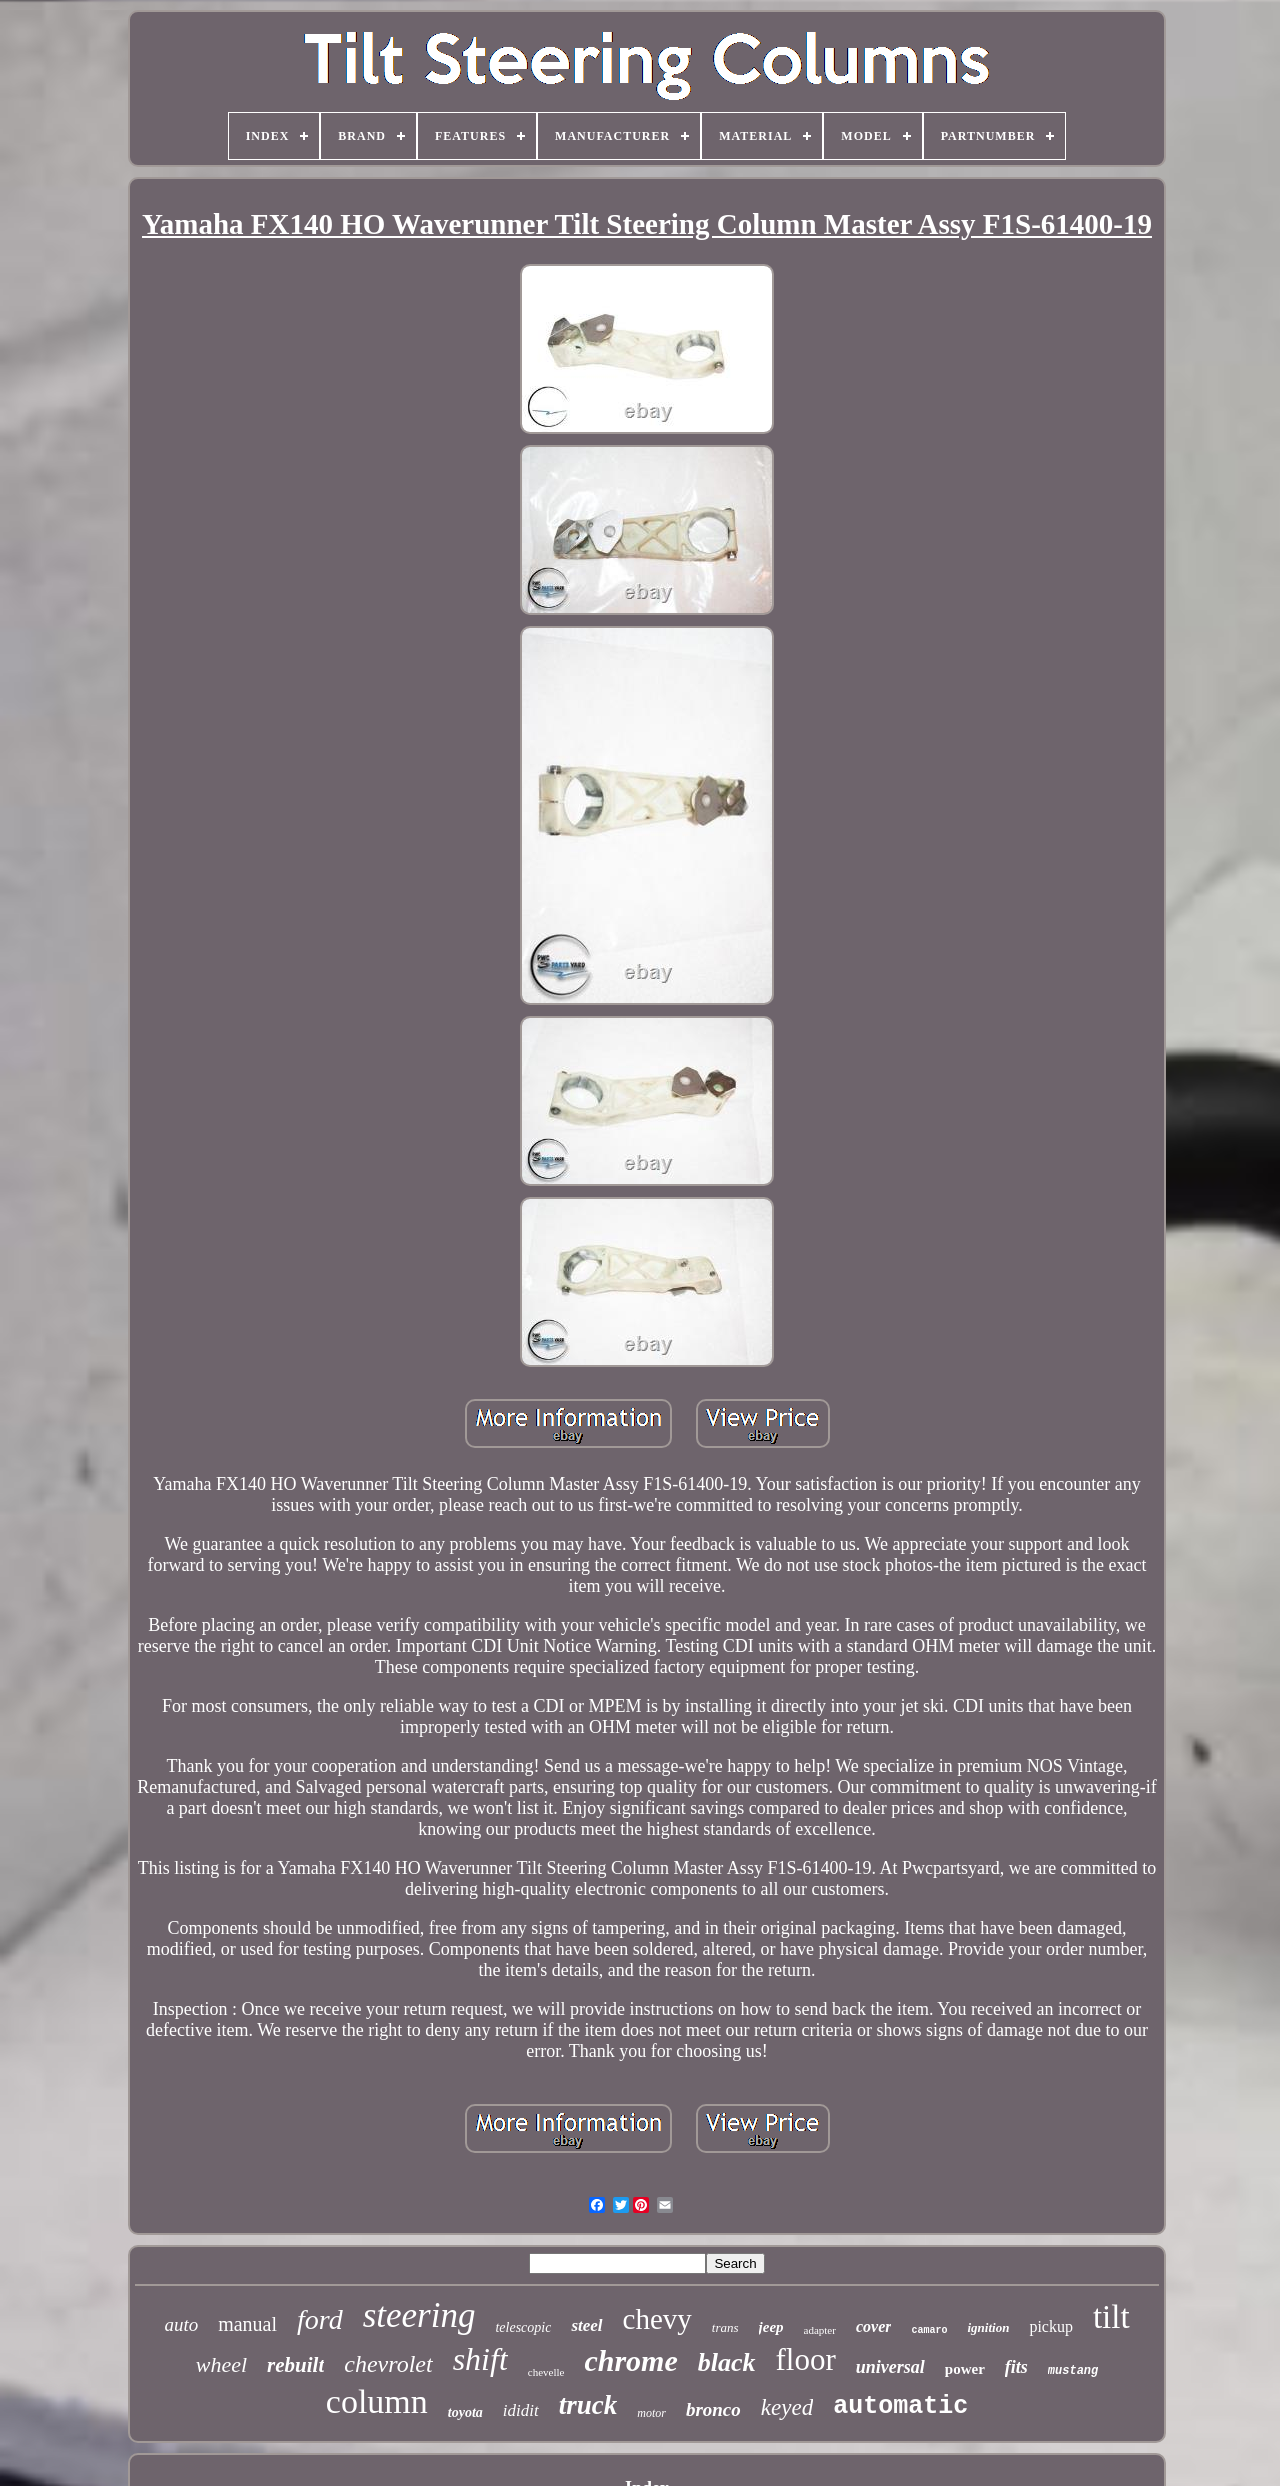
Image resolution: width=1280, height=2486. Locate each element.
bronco (713, 2409)
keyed (787, 2407)
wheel (221, 2364)
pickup (1051, 2326)
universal (890, 2367)
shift (480, 2359)
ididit (521, 2410)
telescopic (523, 2327)
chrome (630, 2360)
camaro (929, 2330)
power (965, 2369)
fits (1016, 2367)
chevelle (546, 2372)
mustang (1073, 2371)
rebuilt (295, 2365)
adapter (820, 2330)
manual (247, 2324)
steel (586, 2325)
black (727, 2362)
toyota (465, 2412)
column (377, 2401)
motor (651, 2413)
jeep (771, 2327)
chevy (657, 2319)
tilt (1111, 2317)
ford (320, 2319)
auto (181, 2324)
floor (806, 2359)
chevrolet (388, 2364)
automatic (900, 2406)
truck (588, 2405)
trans (725, 2327)
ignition (988, 2327)
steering (419, 2315)
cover (874, 2326)
